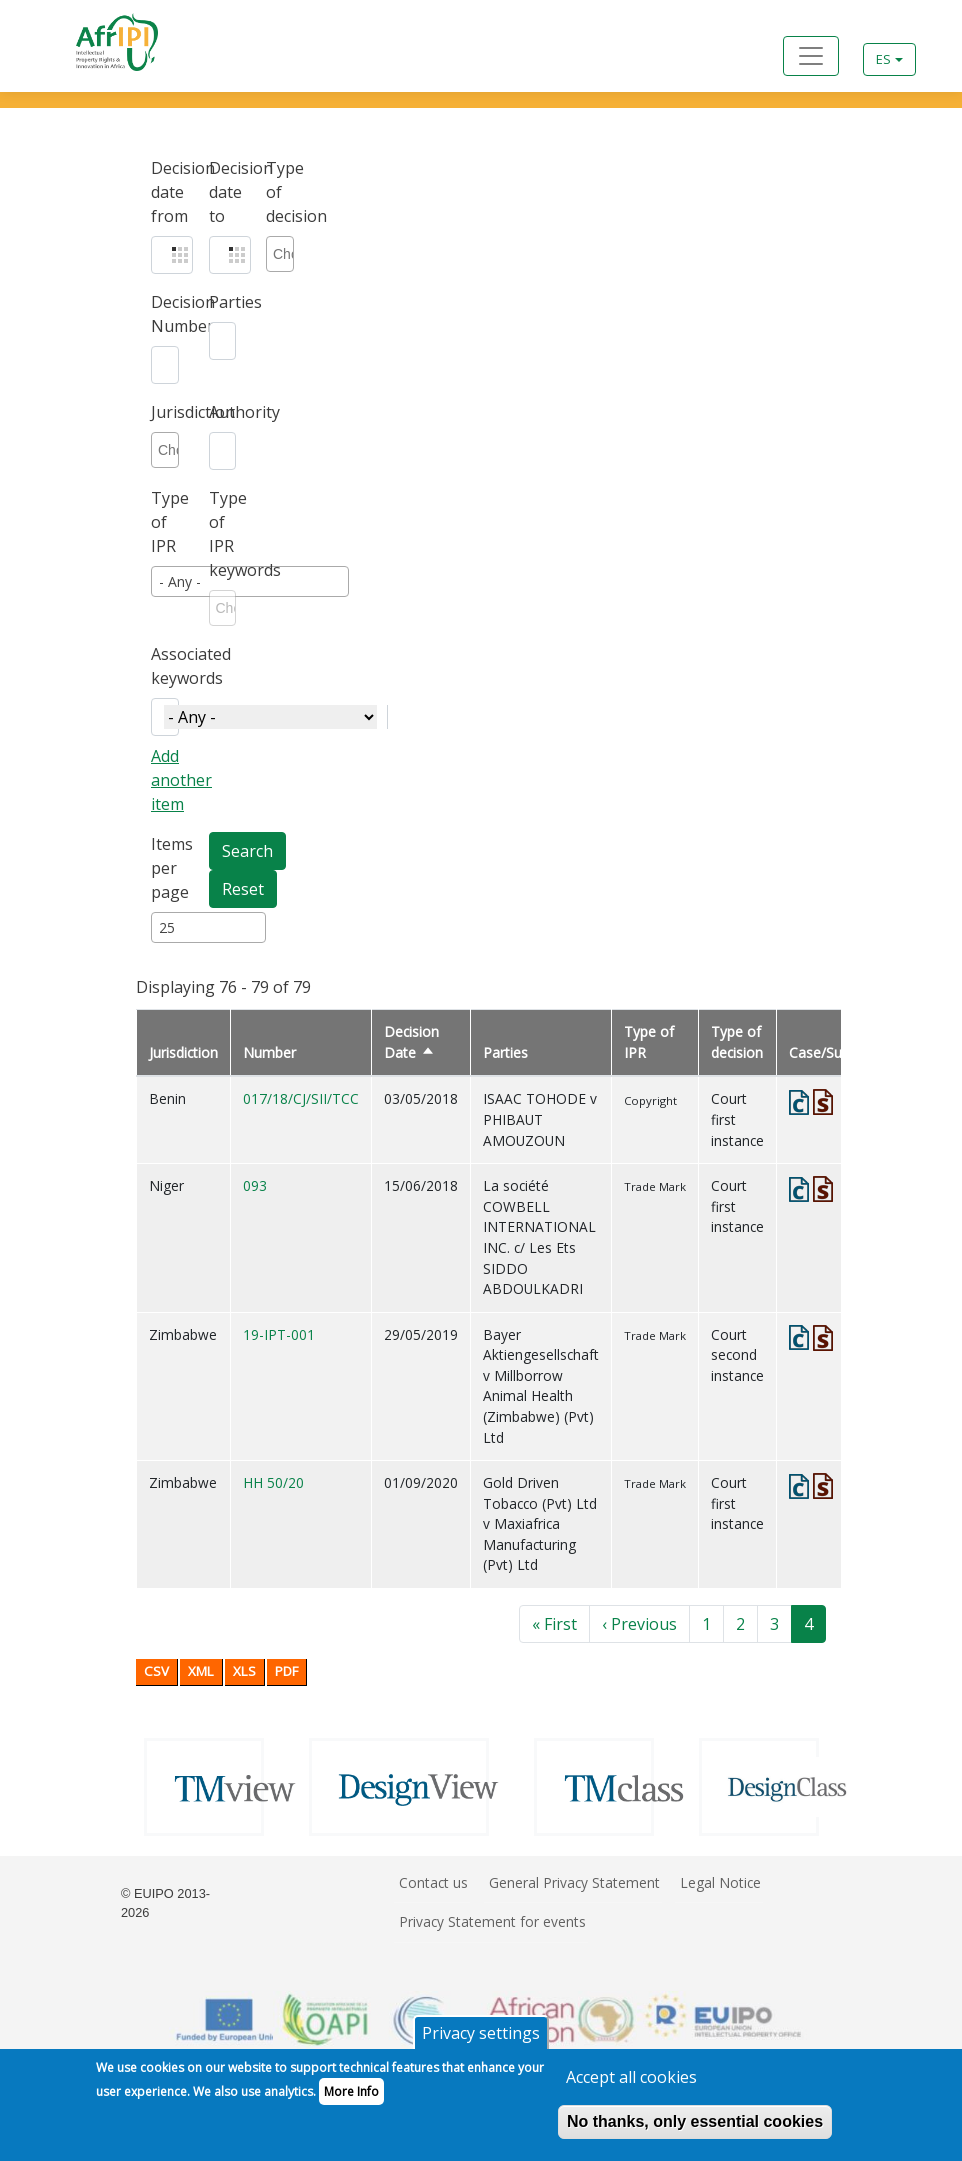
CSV (156, 1671)
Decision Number (165, 314)
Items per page (165, 868)
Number (269, 1052)
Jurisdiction (165, 412)
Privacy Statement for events (492, 1921)
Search (247, 851)
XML (201, 1671)
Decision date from (165, 192)
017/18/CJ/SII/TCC (301, 1098)
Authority (223, 412)
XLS (244, 1671)
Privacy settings (481, 2038)
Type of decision (280, 192)
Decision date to (223, 192)
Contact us (433, 1882)
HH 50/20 (273, 1482)
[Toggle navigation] (811, 56)
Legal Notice (720, 1882)
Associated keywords (165, 666)
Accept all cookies (631, 2082)
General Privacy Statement (574, 1882)
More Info (351, 2096)
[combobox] (283, 254)
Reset (243, 889)
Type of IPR (165, 522)
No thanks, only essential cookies (695, 2126)
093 (255, 1185)
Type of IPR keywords (223, 534)
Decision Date (411, 1042)
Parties (223, 302)
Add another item (181, 780)
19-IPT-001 (279, 1334)
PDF (286, 1671)
